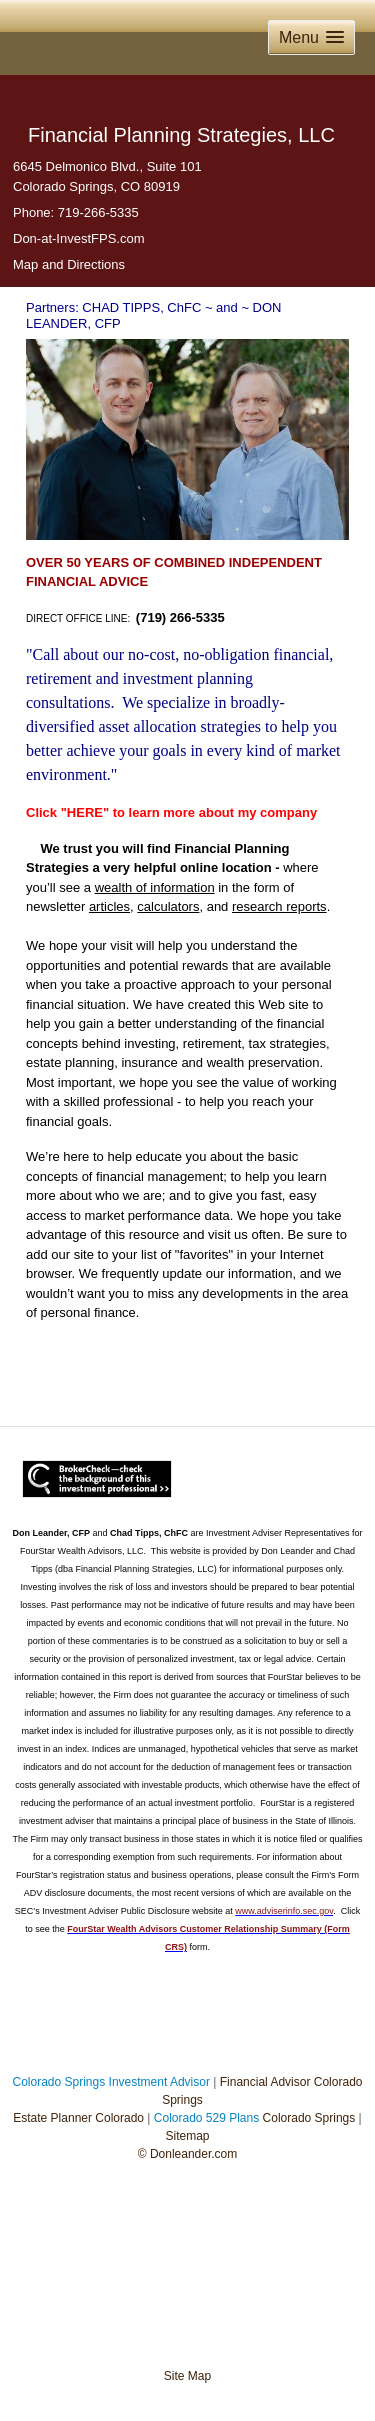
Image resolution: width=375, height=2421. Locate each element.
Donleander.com (192, 2154)
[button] (311, 37)
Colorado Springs (309, 2118)
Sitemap (187, 2136)
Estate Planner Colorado (78, 2118)
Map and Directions (69, 264)
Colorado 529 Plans (206, 2118)
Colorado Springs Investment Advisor (111, 2082)
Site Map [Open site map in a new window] (187, 2376)
